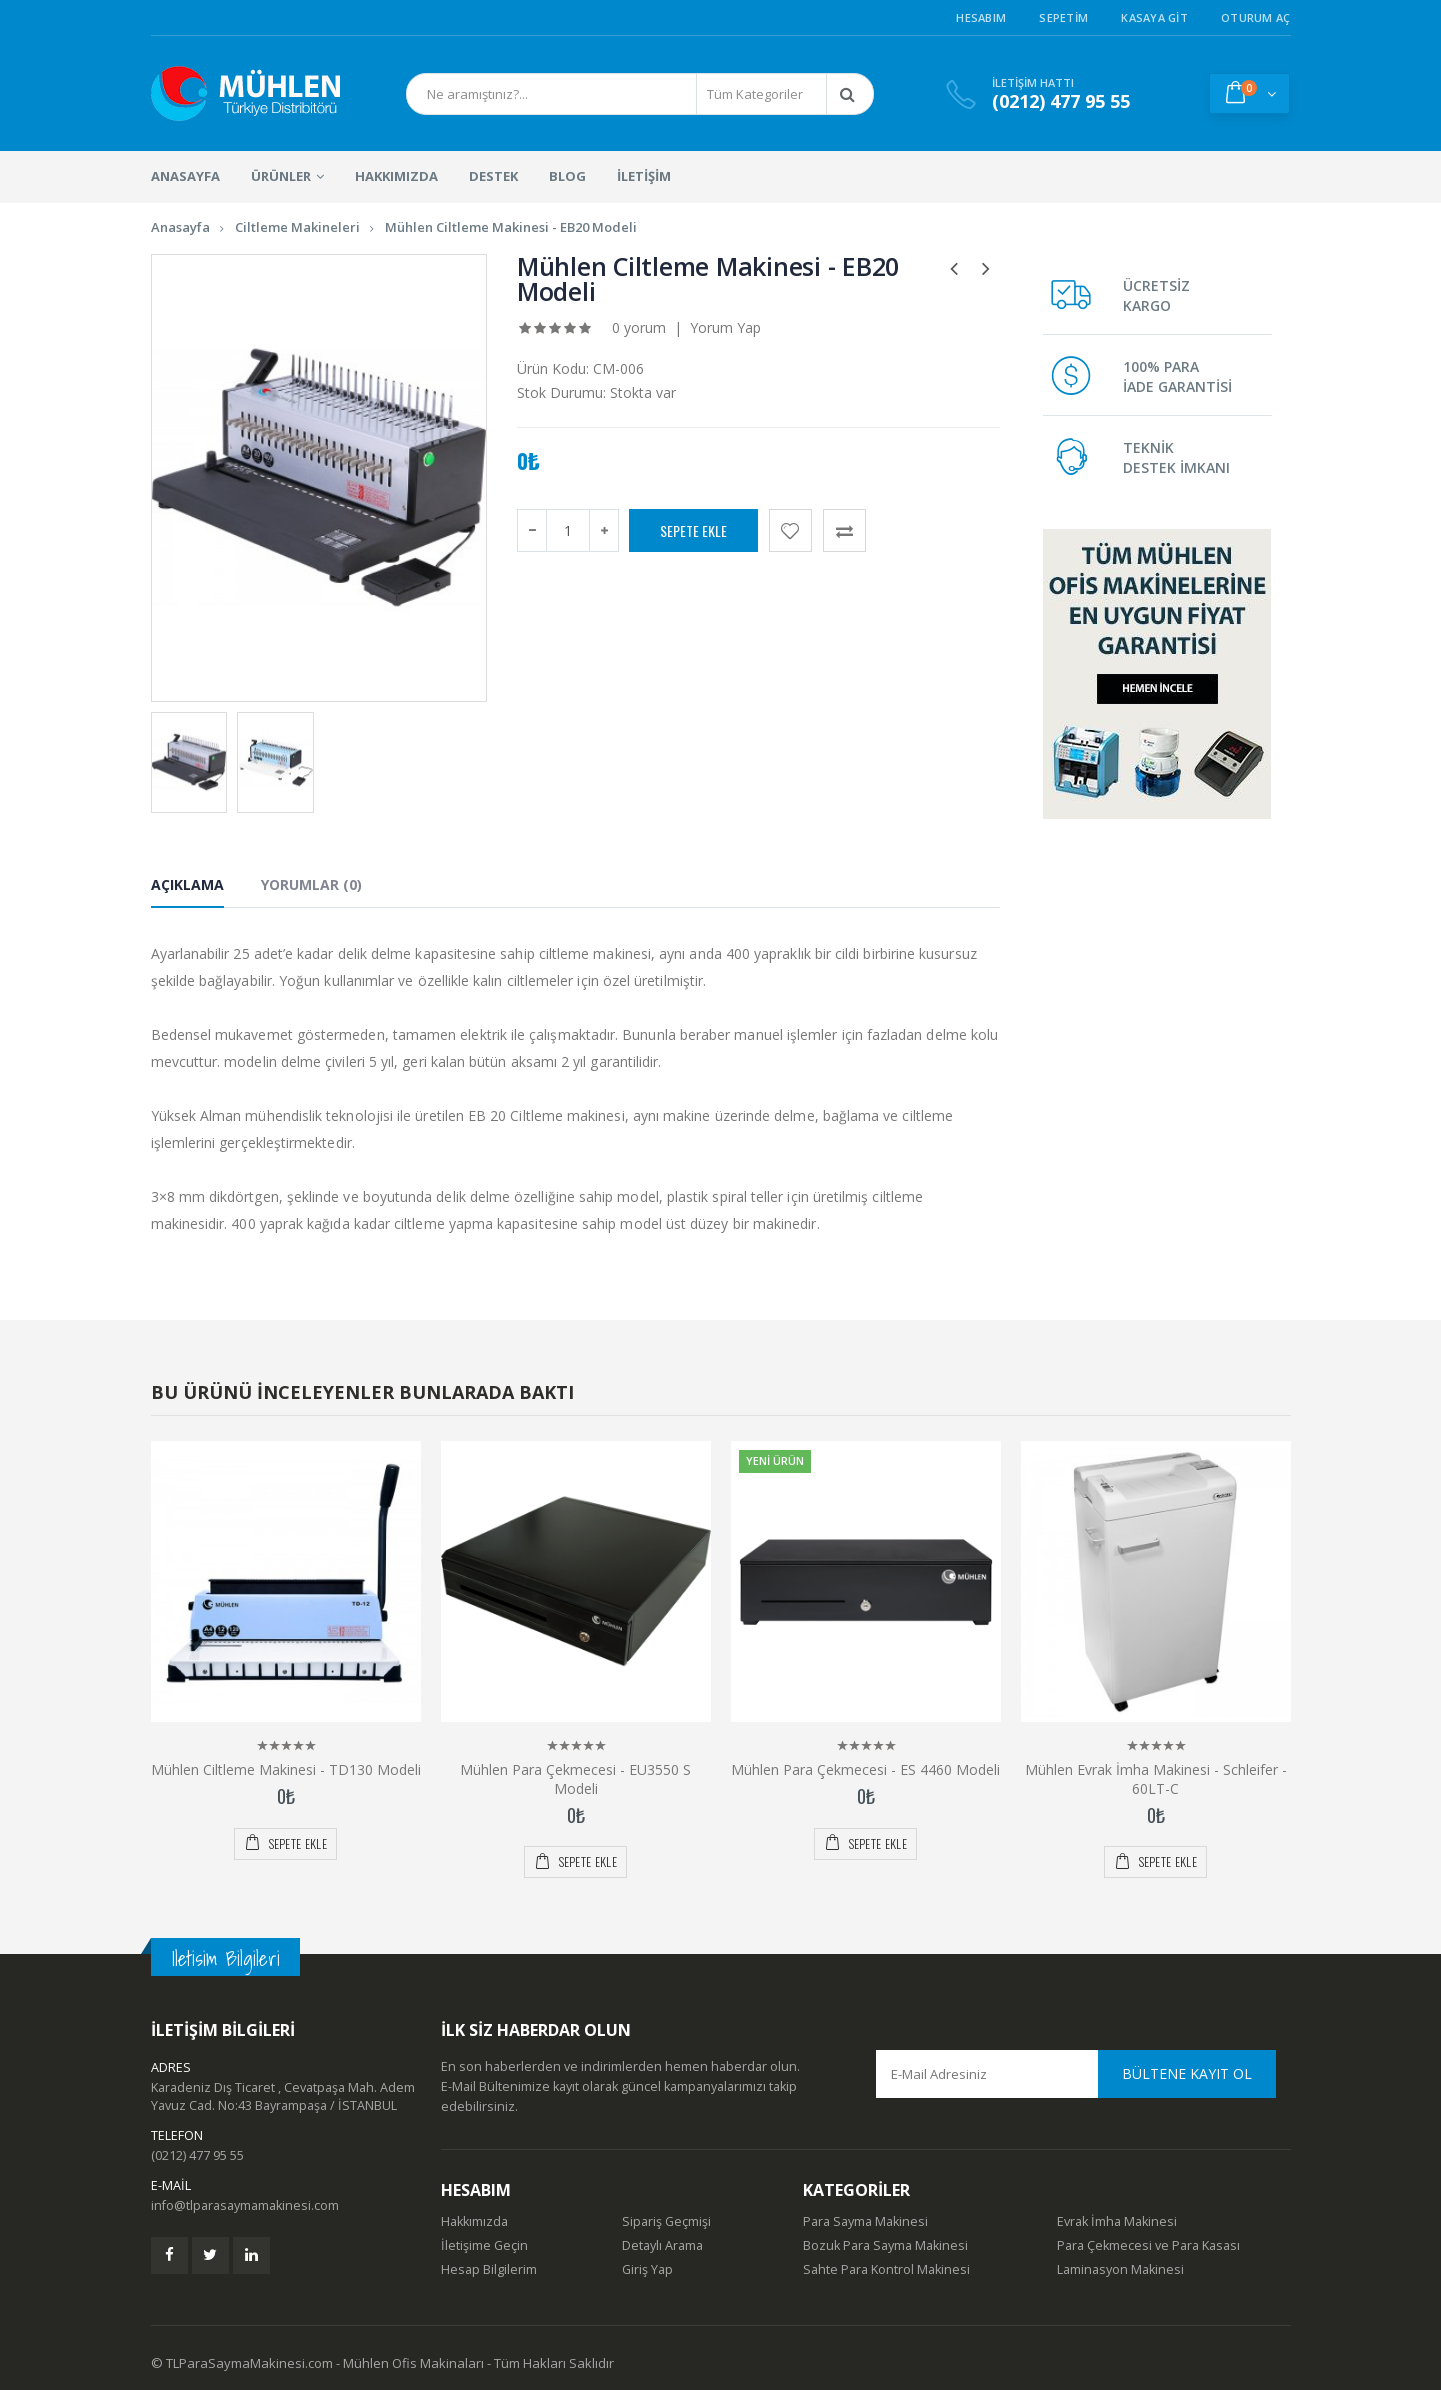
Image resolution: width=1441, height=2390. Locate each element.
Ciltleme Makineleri (297, 227)
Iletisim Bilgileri (225, 1948)
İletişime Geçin (484, 2234)
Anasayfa (180, 227)
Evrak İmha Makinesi (1117, 2210)
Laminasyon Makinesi (1120, 2258)
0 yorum (639, 327)
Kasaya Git (1154, 17)
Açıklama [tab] (187, 884)
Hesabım (981, 17)
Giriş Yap (647, 2258)
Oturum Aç (1255, 17)
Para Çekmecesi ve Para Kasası (1148, 2234)
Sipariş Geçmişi (666, 2210)
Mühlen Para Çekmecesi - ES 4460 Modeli (865, 1758)
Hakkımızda (474, 2210)
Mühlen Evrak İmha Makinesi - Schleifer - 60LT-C (1156, 1768)
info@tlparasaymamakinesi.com (245, 2194)
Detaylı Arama (662, 2234)
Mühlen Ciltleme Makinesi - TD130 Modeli (286, 1758)
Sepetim (1063, 17)
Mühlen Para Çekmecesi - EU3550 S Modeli (575, 1768)
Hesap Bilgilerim (489, 2258)
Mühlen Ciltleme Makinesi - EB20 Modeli (511, 227)
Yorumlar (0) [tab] (311, 884)
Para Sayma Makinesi (865, 2210)
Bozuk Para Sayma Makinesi (885, 2234)
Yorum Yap (725, 327)
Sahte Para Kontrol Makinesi (886, 2258)
